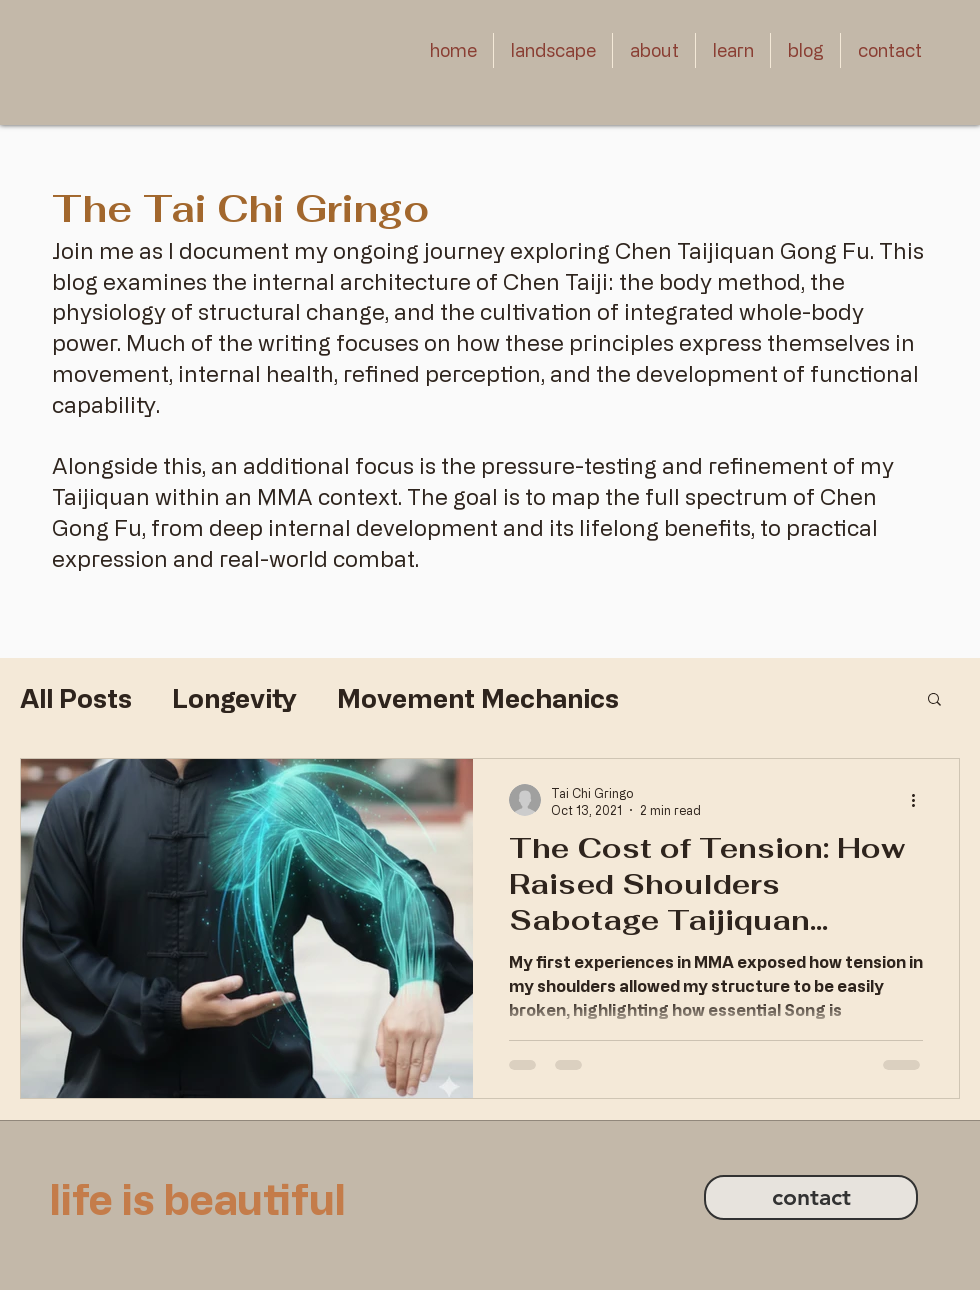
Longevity (234, 698)
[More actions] (920, 800)
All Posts (76, 698)
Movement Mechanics (478, 698)
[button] (553, 50)
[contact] (811, 1197)
